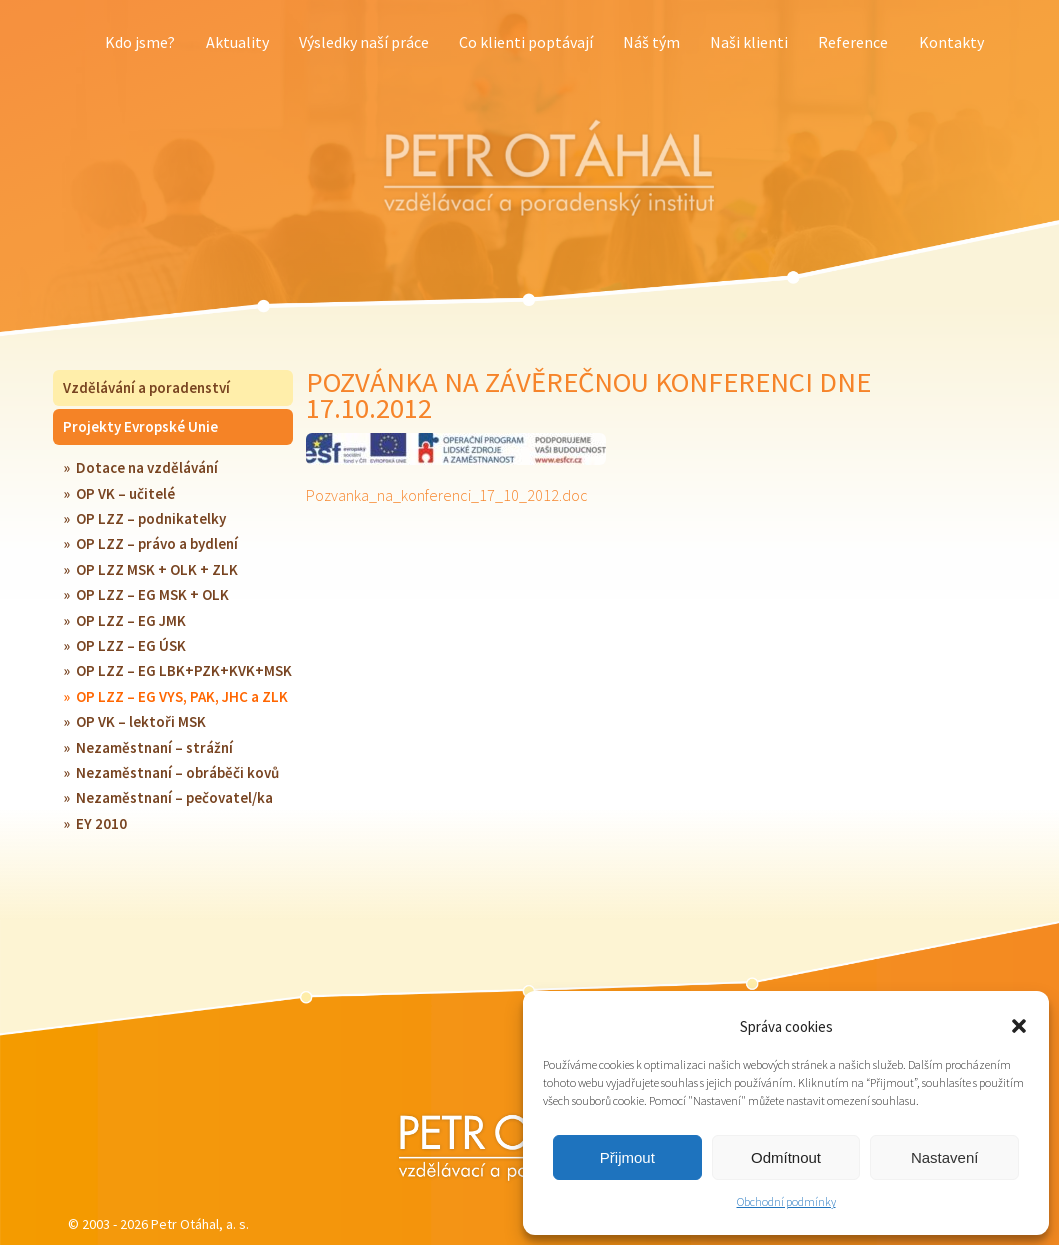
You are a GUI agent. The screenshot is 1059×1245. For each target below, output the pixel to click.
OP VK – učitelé (125, 493)
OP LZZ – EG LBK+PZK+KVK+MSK (184, 670)
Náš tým (651, 42)
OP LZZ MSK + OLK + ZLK (157, 569)
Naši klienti (749, 42)
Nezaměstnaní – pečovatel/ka (174, 797)
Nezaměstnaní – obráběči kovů (177, 772)
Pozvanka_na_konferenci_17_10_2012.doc (447, 495)
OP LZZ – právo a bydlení (157, 543)
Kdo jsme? (140, 42)
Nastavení (945, 1157)
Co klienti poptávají (526, 42)
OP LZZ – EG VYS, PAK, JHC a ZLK (182, 696)
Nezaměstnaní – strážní (154, 747)
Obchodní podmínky (786, 1201)
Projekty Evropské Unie (140, 426)
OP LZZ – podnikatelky (151, 518)
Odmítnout (786, 1157)
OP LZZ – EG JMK (131, 620)
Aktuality (237, 42)
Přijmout (627, 1157)
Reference (853, 42)
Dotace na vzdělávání (147, 467)
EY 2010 (101, 823)
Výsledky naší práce (364, 42)
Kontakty (951, 42)
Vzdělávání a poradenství (146, 387)
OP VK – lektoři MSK (141, 721)
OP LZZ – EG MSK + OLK (152, 594)
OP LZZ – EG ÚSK (131, 645)
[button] (1019, 1026)
